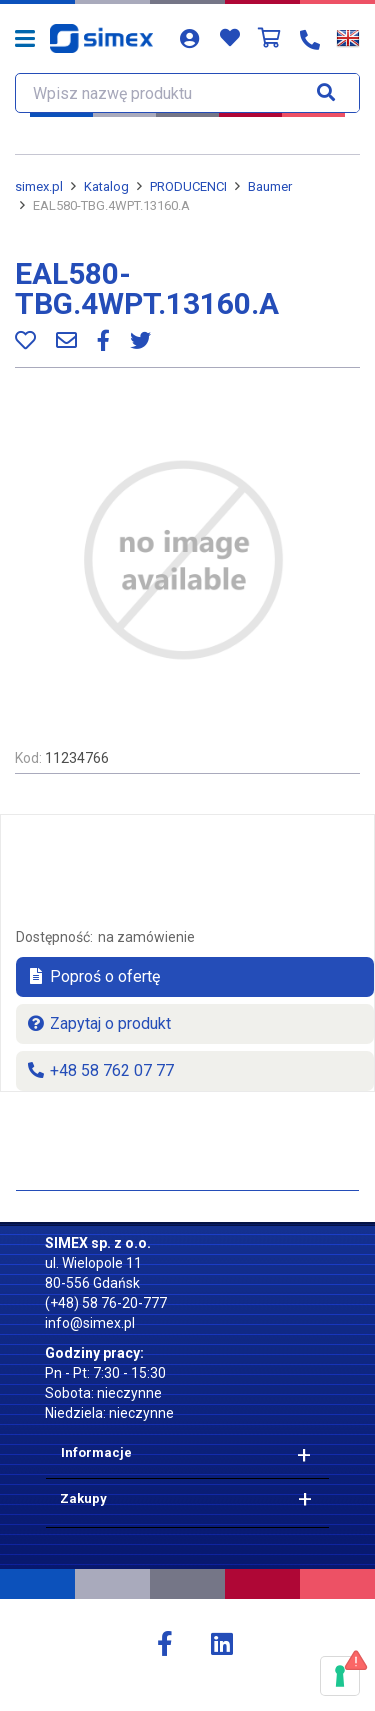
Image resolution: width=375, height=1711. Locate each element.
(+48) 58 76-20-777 (106, 1303)
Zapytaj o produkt (98, 1023)
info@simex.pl (90, 1323)
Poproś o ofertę (93, 976)
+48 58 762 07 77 (100, 1070)
